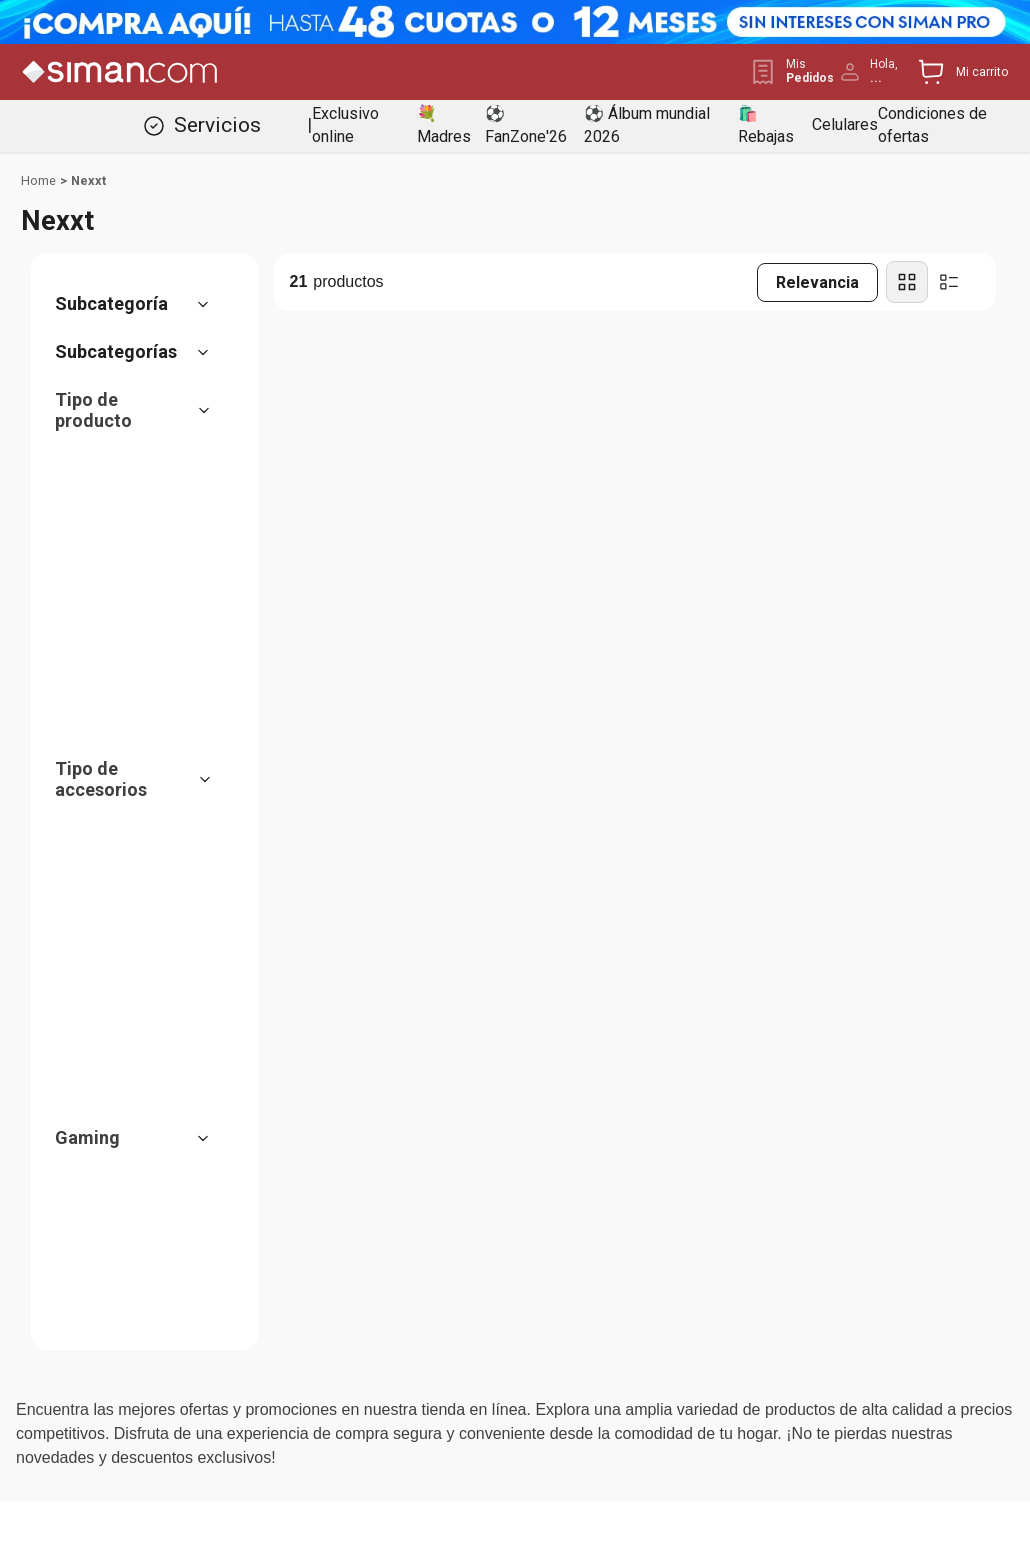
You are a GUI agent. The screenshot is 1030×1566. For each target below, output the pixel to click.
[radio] (907, 282)
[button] (142, 304)
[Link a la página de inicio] (38, 181)
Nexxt (88, 180)
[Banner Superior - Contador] (515, 22)
